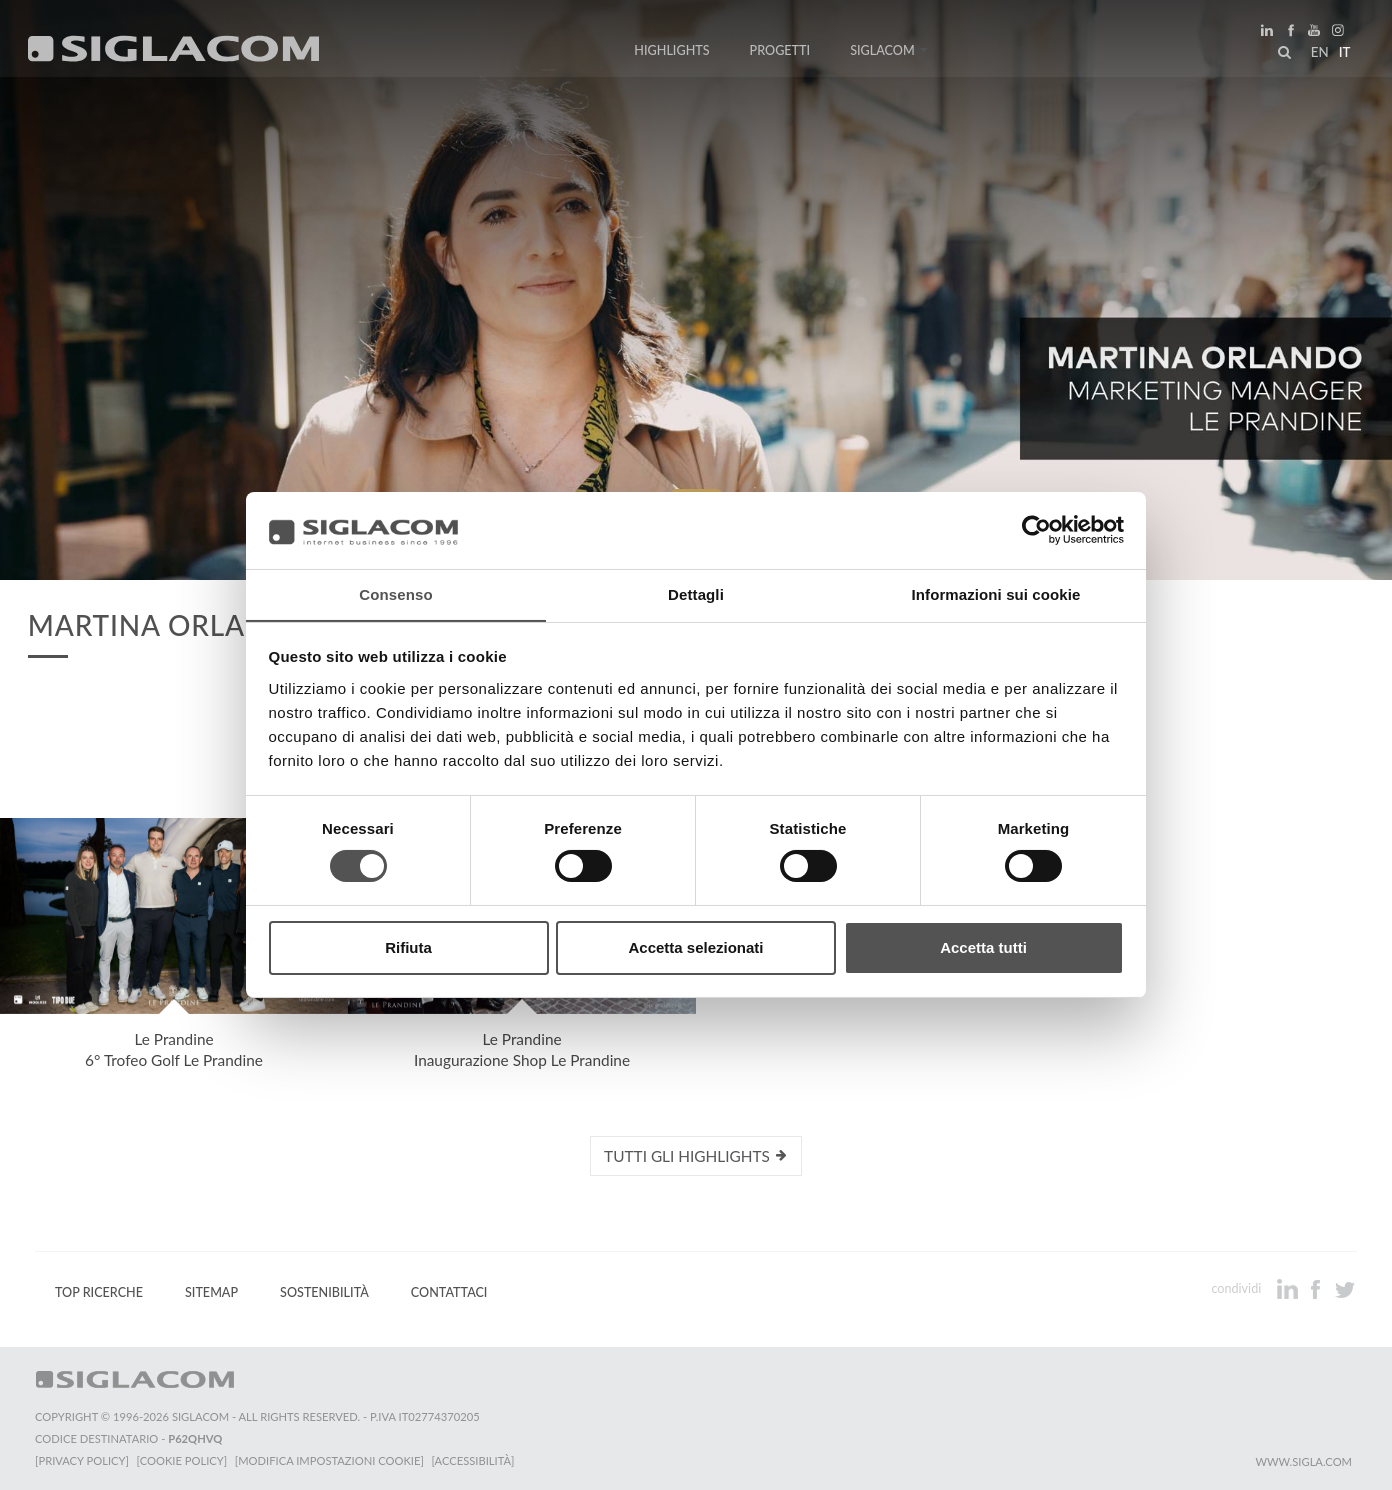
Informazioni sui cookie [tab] (996, 593)
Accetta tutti (983, 947)
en (1318, 54)
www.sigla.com (1303, 1461)
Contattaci (449, 1292)
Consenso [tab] (395, 593)
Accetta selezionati (695, 947)
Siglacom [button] (889, 52)
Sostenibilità (324, 1292)
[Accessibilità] (474, 1460)
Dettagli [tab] (696, 593)
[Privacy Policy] (82, 1460)
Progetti (780, 52)
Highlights (671, 52)
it (1343, 54)
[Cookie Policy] (182, 1460)
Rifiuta (408, 947)
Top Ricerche (99, 1292)
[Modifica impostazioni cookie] (330, 1460)
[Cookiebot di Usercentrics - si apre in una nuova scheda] (1036, 530)
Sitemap (211, 1292)
